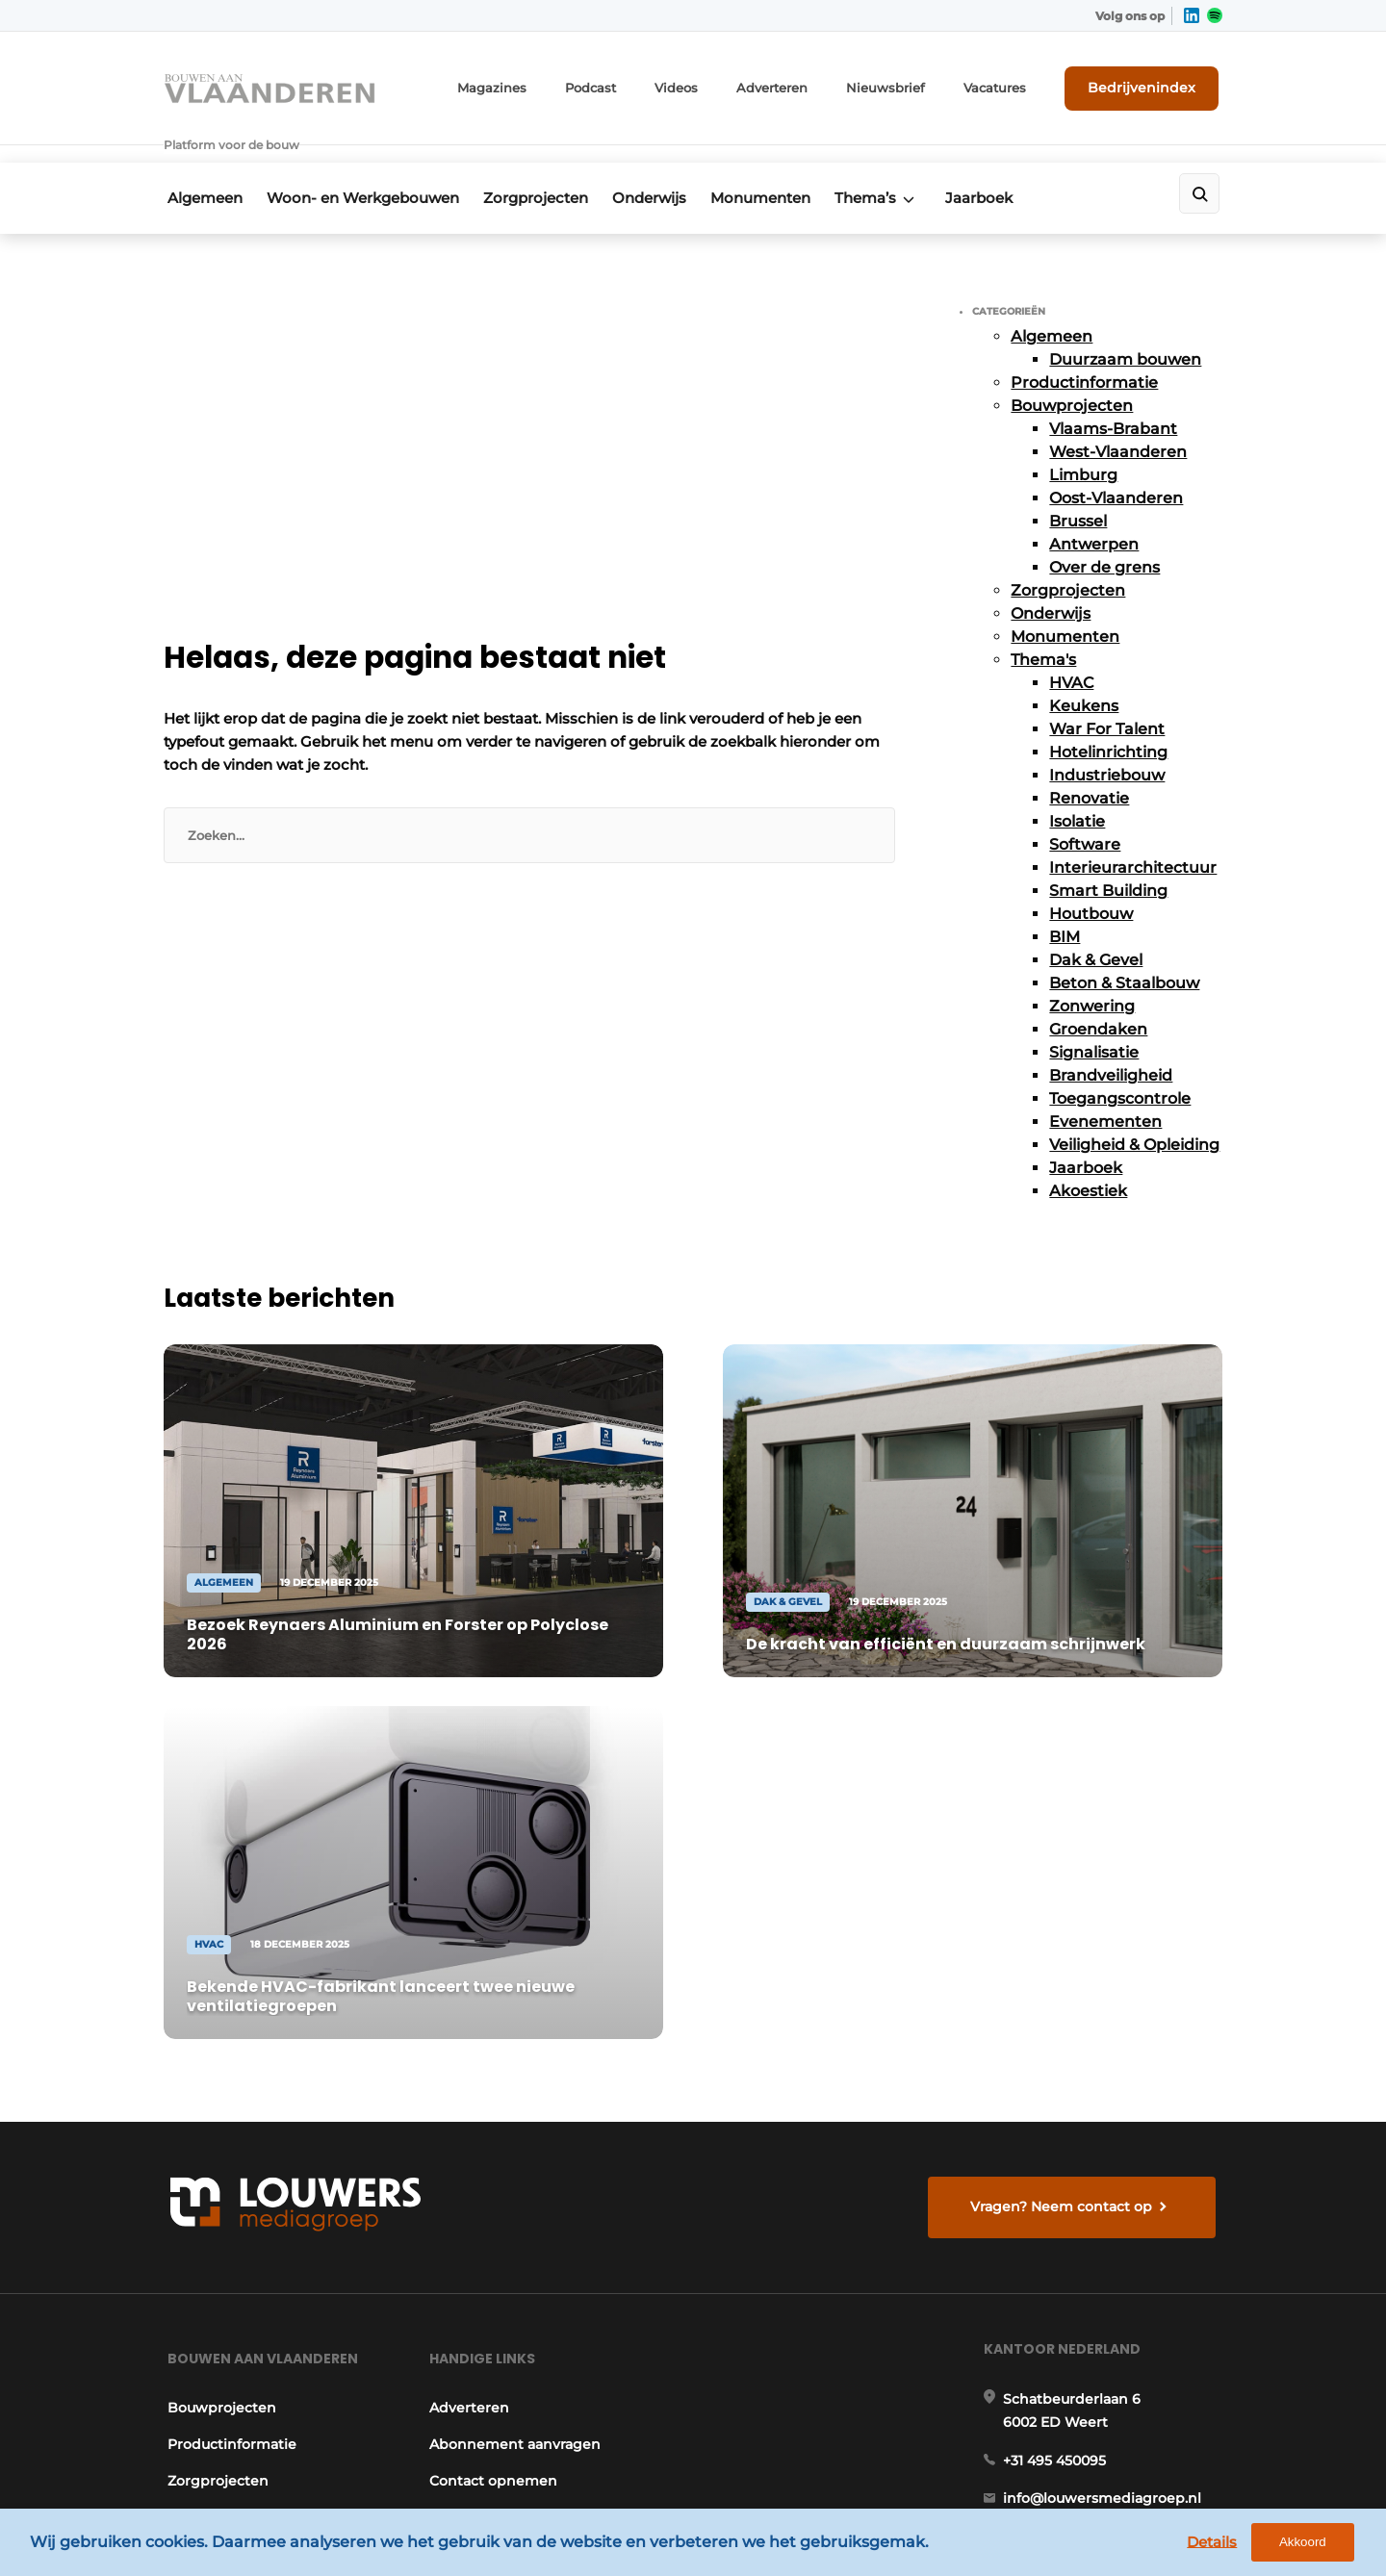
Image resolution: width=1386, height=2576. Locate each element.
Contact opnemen (492, 1993)
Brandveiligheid (1110, 1044)
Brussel (1078, 490)
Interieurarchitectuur (1133, 837)
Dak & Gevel (1095, 929)
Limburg (1083, 444)
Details (1223, 2545)
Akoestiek (1088, 1160)
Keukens (1083, 675)
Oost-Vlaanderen (1116, 467)
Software (1084, 813)
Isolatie (1077, 790)
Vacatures (1011, 84)
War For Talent (1107, 698)
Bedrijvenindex (1150, 83)
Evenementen (1105, 1091)
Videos (712, 84)
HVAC (1071, 652)
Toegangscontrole (1120, 1067)
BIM (1064, 906)
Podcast (630, 84)
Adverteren (803, 84)
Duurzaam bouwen (1125, 328)
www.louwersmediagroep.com (1114, 2407)
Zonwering (1092, 975)
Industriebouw (1107, 744)
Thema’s (895, 170)
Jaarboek (1015, 170)
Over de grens (1104, 536)
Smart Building (1108, 860)
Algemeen (201, 170)
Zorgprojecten (545, 170)
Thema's (1043, 629)
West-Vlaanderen (1118, 421)
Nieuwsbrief (909, 84)
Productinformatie (1084, 352)
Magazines (537, 84)
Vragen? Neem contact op (1064, 1707)
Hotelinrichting (1108, 721)
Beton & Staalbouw (1124, 952)
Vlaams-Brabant (1113, 398)
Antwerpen (1094, 513)
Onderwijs (666, 170)
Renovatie (1089, 767)
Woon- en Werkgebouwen (366, 170)
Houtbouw (1091, 883)
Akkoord (1314, 2545)
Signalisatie (1094, 1021)
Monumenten (783, 170)
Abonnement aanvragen (514, 1956)
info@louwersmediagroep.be (1108, 2308)
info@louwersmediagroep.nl (1106, 2019)
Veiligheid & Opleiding (1134, 1114)
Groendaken (1098, 998)
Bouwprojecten (1072, 375)
